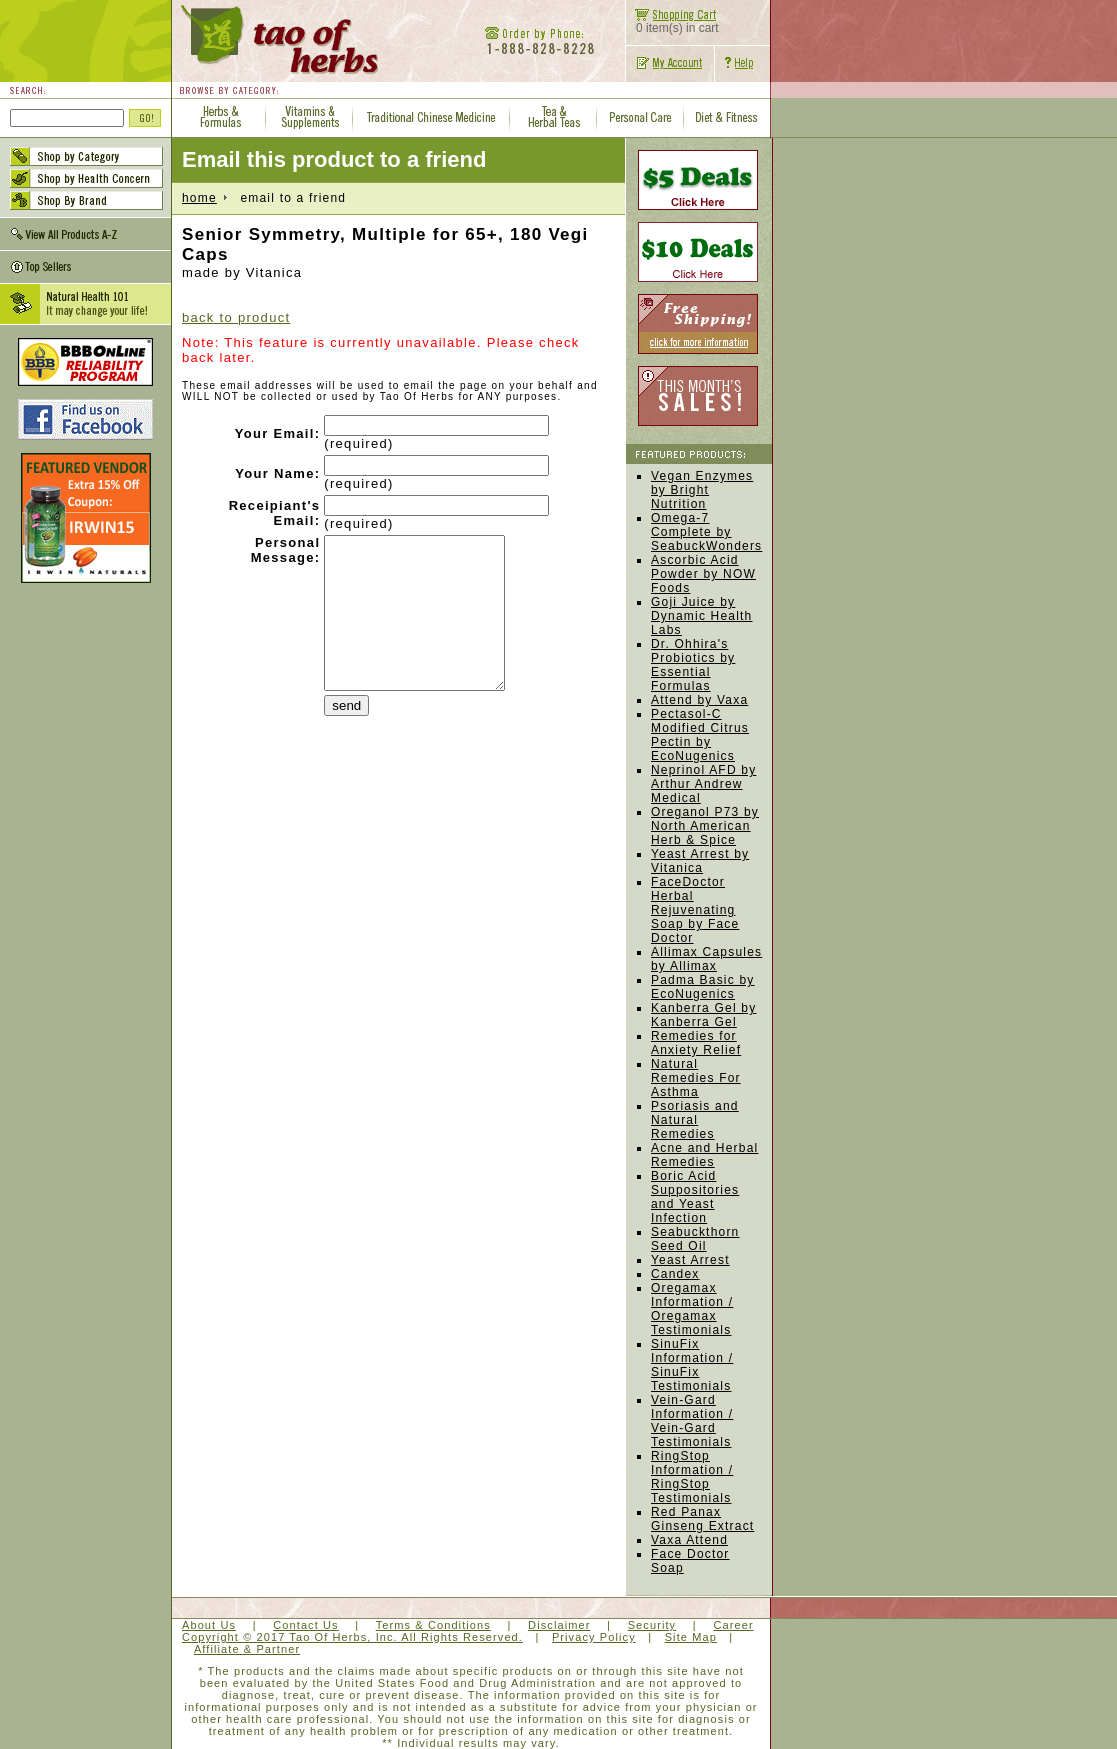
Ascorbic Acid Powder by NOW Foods (703, 574)
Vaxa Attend (689, 1540)
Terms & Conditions (433, 1625)
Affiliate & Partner (247, 1649)
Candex (675, 1274)
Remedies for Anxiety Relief (696, 1043)
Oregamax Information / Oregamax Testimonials (692, 1309)
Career (733, 1625)
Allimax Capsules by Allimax (706, 959)
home (199, 198)
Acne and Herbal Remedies (704, 1155)
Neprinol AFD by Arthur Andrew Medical (703, 784)
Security (652, 1625)
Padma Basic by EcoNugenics (703, 987)
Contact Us (305, 1625)
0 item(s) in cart (672, 22)
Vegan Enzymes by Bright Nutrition (702, 490)
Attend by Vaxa (699, 700)
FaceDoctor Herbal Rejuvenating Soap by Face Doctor (695, 910)
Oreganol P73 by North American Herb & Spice (705, 826)
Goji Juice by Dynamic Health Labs (702, 616)
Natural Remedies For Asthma (696, 1078)
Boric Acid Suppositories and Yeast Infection (695, 1197)
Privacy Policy (594, 1637)
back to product (236, 317)
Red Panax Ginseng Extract (702, 1519)
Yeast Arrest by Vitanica (700, 861)
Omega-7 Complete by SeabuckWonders (706, 532)
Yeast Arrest (690, 1260)
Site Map (691, 1637)
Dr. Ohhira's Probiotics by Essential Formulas (693, 665)
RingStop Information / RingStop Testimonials (692, 1477)
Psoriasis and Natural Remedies (695, 1120)
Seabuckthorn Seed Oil (695, 1239)
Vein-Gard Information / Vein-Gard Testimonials (692, 1421)
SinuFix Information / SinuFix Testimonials (692, 1365)
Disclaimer (559, 1625)
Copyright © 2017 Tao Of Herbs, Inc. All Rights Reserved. (352, 1637)
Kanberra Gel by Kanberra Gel (703, 1015)
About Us (209, 1625)
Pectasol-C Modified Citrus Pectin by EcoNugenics (700, 735)
